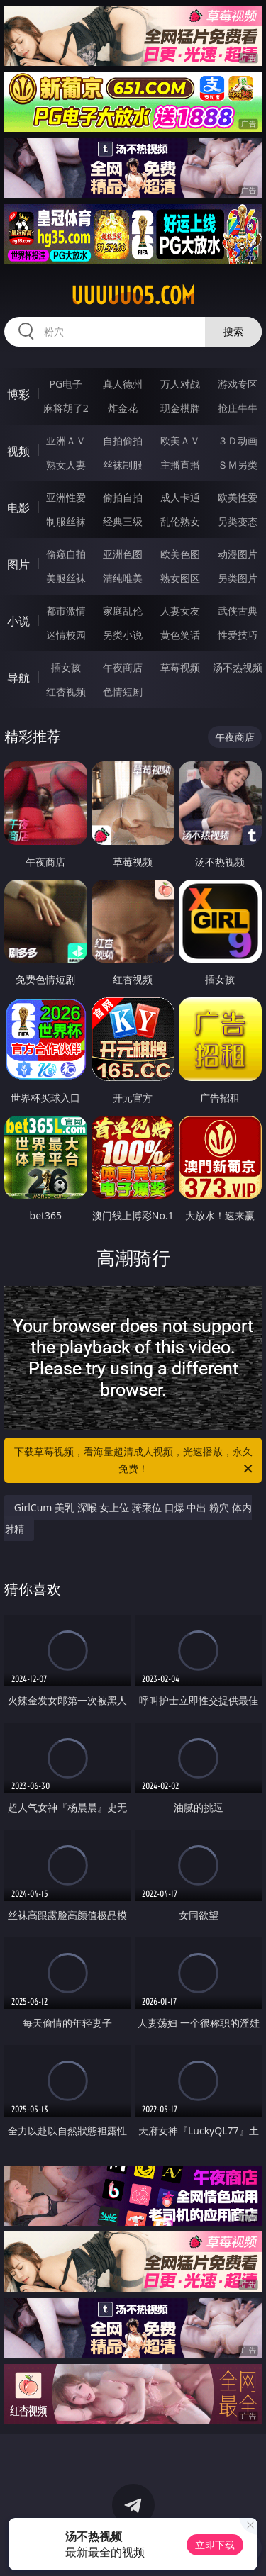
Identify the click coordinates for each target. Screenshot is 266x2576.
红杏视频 (66, 691)
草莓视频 (180, 667)
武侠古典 (237, 610)
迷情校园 (66, 635)
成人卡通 (180, 497)
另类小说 (123, 635)
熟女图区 (180, 578)
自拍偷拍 (123, 440)
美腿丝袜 (66, 578)
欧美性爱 (237, 497)
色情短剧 (123, 691)
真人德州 (123, 384)
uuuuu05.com (133, 295)
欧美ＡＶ (180, 440)
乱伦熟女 (180, 521)
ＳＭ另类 (237, 464)
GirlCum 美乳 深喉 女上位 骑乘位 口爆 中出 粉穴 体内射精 (128, 1518)
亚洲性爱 (66, 497)
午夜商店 (123, 667)
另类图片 (237, 578)
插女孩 (66, 667)
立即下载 (215, 2544)
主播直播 (180, 464)
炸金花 (123, 408)
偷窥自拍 (66, 554)
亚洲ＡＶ (66, 440)
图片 (18, 564)
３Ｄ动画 (237, 440)
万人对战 (180, 384)
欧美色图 (180, 554)
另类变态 (237, 521)
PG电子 (65, 384)
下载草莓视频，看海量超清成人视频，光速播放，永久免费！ (134, 1461)
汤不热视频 (237, 667)
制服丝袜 (66, 521)
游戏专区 (237, 384)
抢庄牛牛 (237, 408)
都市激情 (66, 610)
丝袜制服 (123, 464)
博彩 (18, 394)
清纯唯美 (123, 578)
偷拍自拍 (123, 497)
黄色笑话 (180, 635)
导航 (18, 677)
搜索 (233, 331)
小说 (18, 621)
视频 (18, 451)
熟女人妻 (66, 464)
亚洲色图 (123, 554)
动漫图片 (237, 554)
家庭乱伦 (123, 610)
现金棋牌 (180, 408)
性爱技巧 (237, 635)
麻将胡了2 (66, 408)
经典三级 (123, 521)
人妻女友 (180, 610)
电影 (18, 507)
